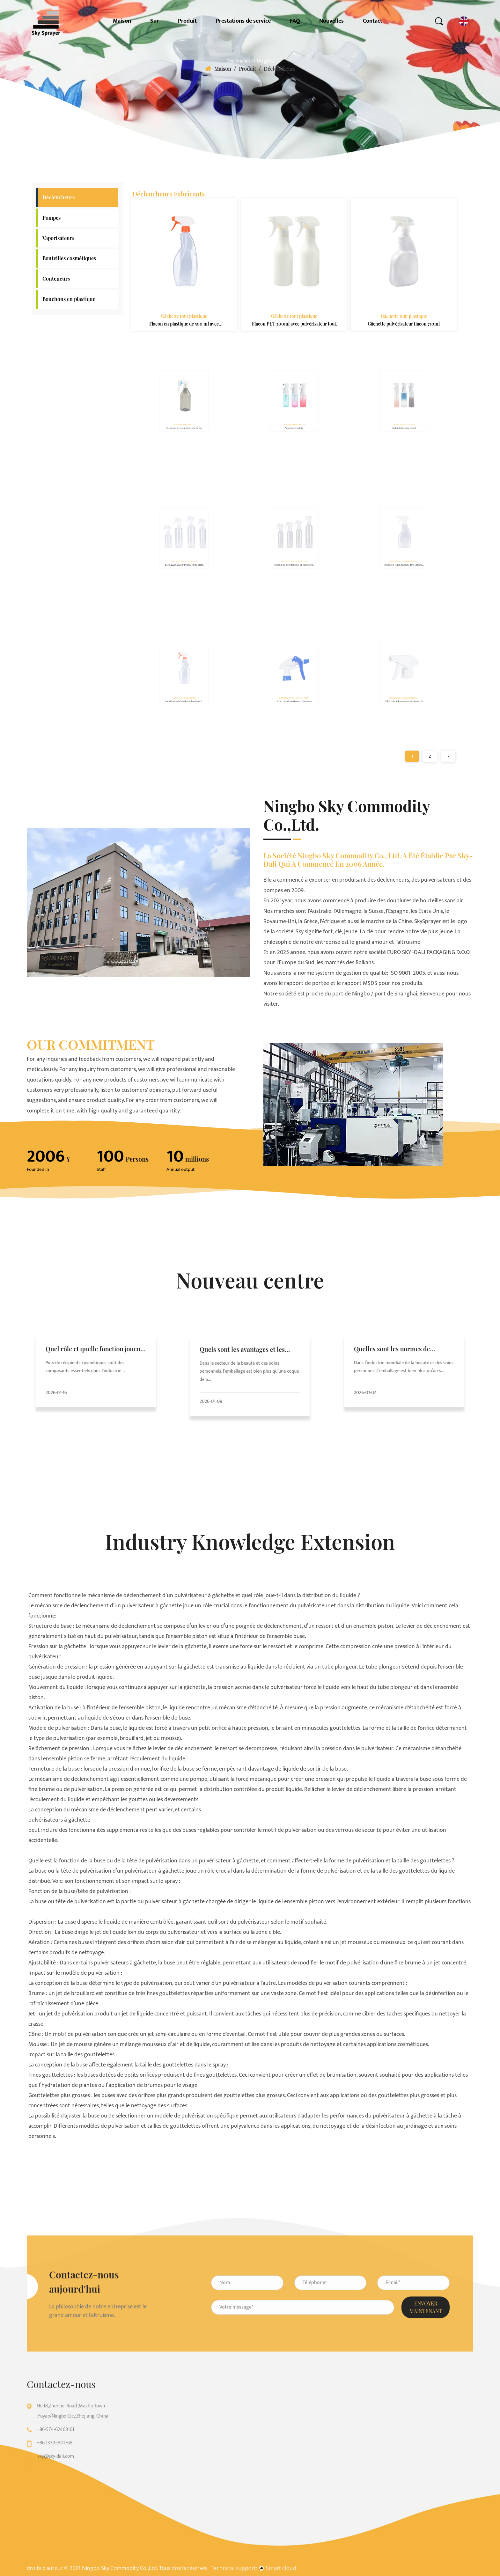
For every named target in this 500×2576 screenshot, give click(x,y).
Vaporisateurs (58, 238)
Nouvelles (331, 21)
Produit (187, 21)
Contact (372, 21)
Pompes (51, 217)
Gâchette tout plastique (184, 308)
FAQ (295, 21)
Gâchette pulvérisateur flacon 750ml (403, 315)
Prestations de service (243, 21)
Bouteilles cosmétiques (69, 258)
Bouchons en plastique (68, 299)
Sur (154, 21)
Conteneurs (56, 278)
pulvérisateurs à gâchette (59, 1820)
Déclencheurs (58, 197)
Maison (122, 21)
